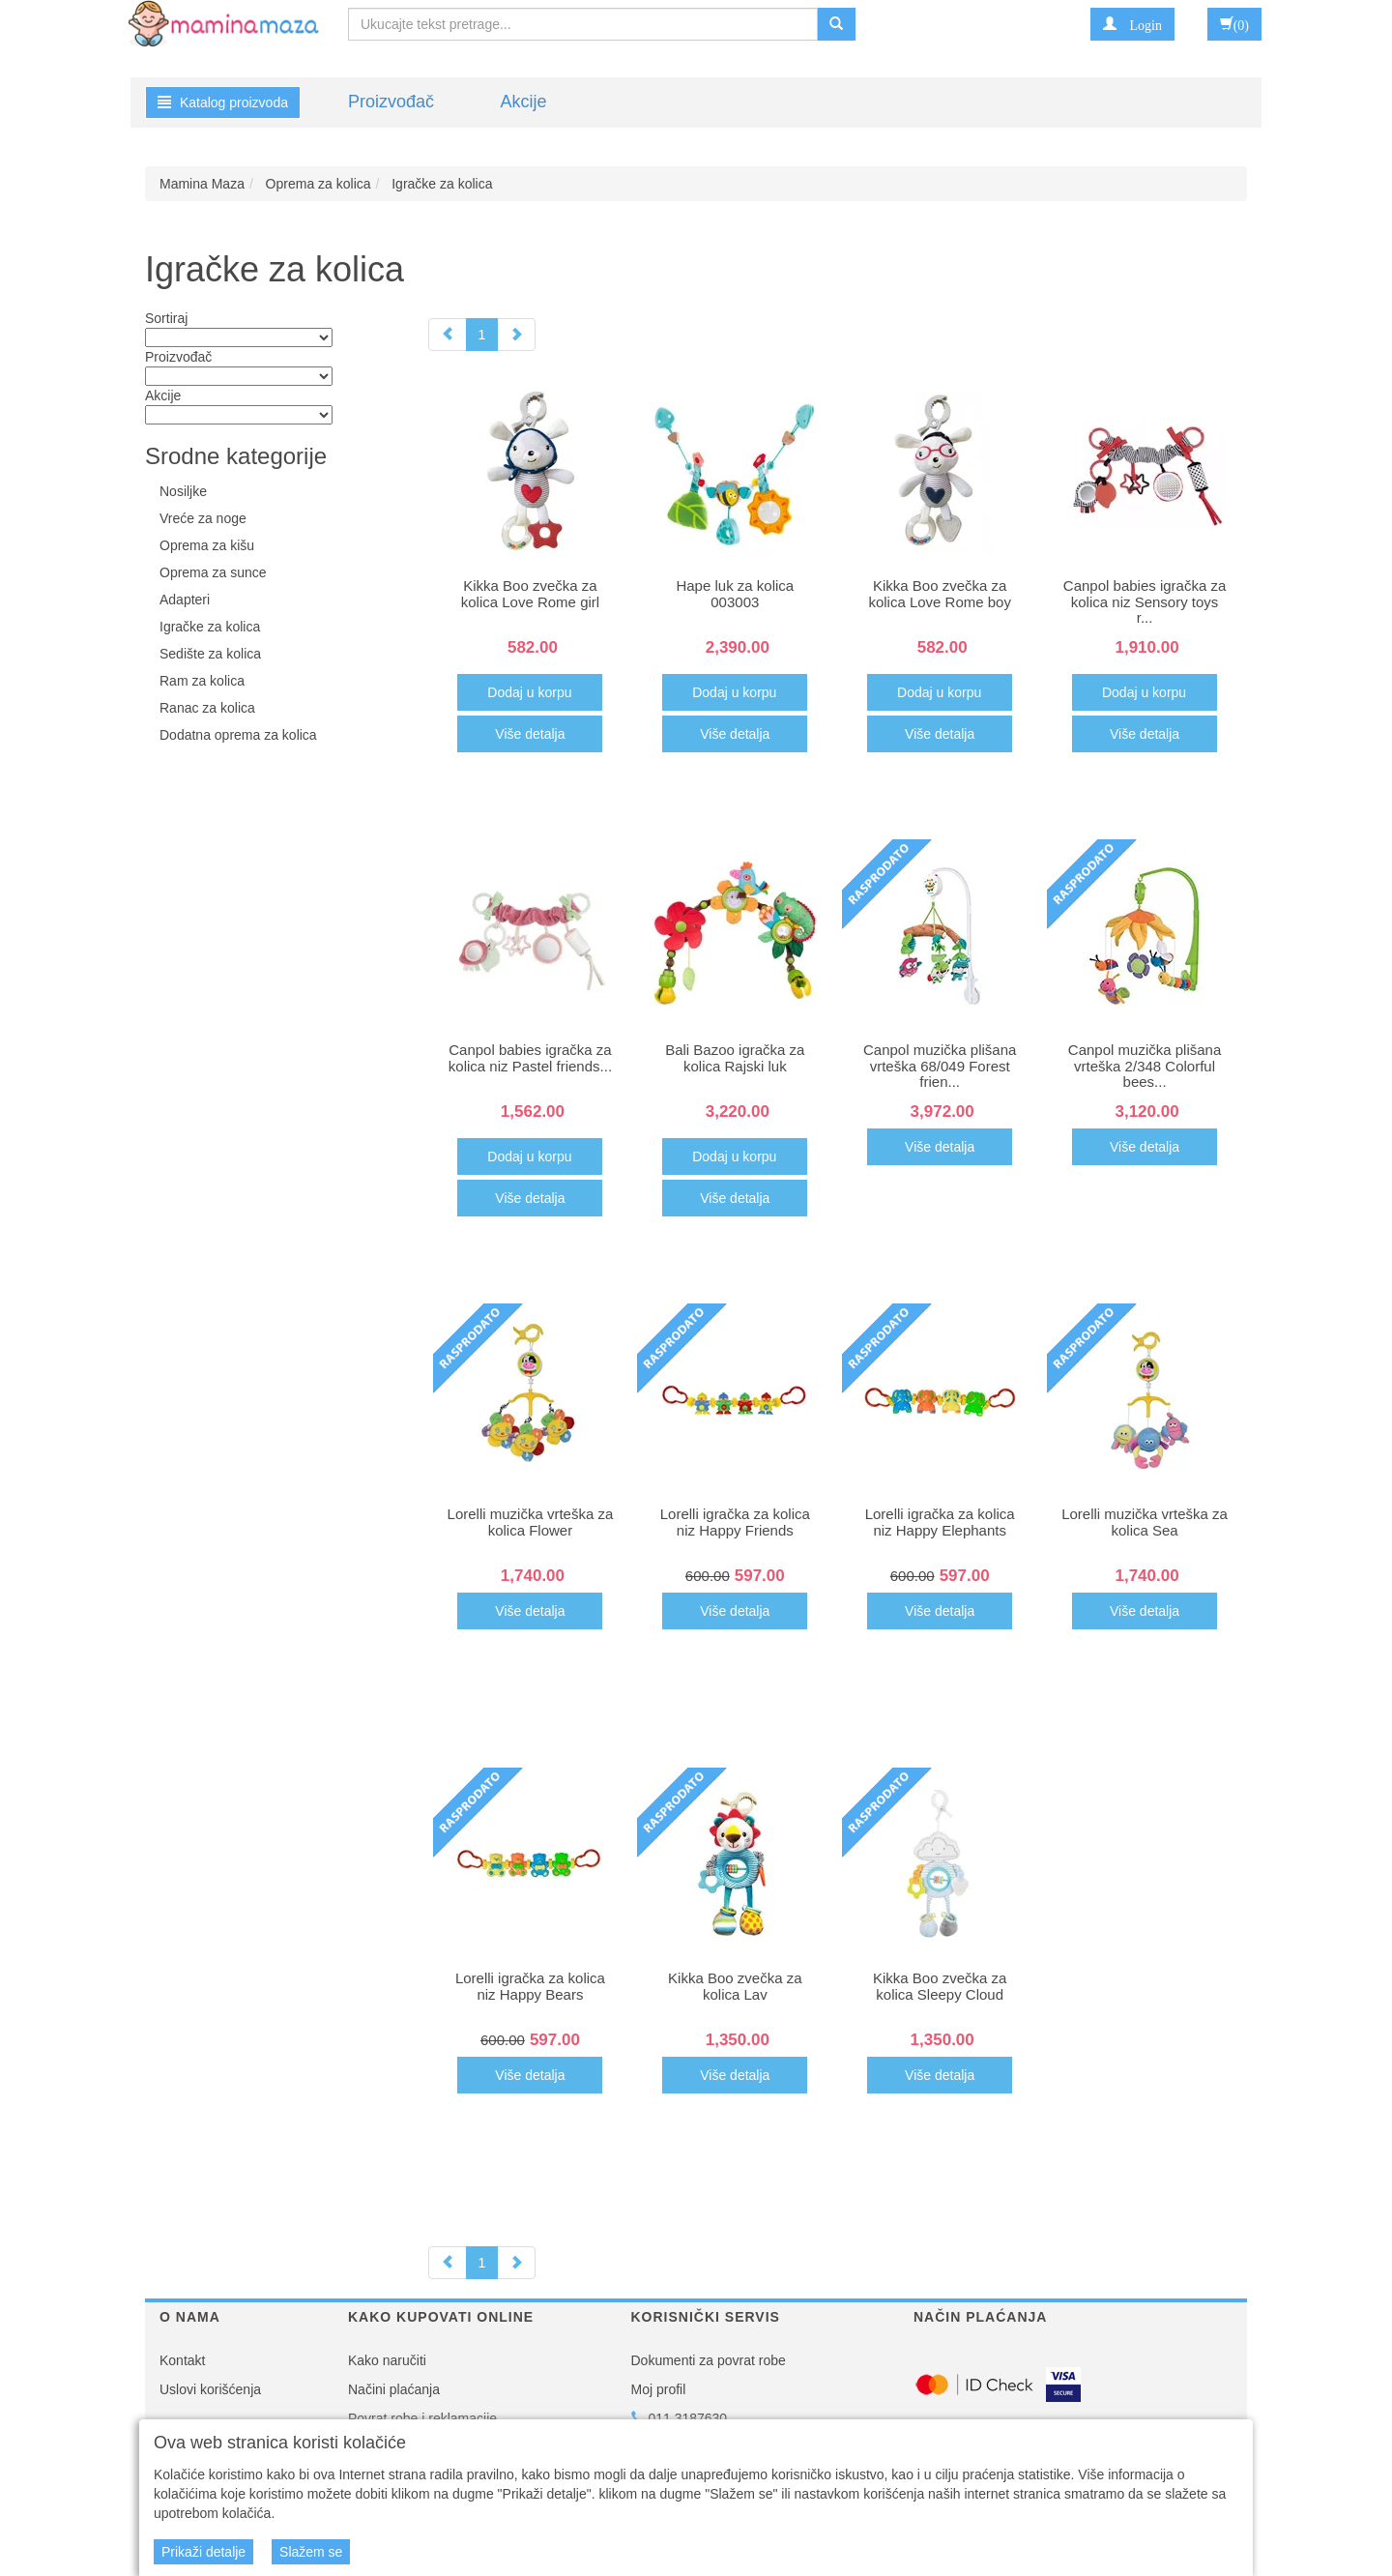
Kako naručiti (387, 2360)
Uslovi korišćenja (210, 2389)
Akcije (523, 101)
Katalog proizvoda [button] (223, 102)
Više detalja (530, 734)
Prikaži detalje (203, 2552)
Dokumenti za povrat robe (708, 2360)
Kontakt (182, 2360)
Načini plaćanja (394, 2389)
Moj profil (658, 2389)
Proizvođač (391, 101)
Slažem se (310, 2552)
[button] (1132, 24)
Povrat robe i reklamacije (422, 2418)
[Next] (516, 334)
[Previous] (447, 334)
